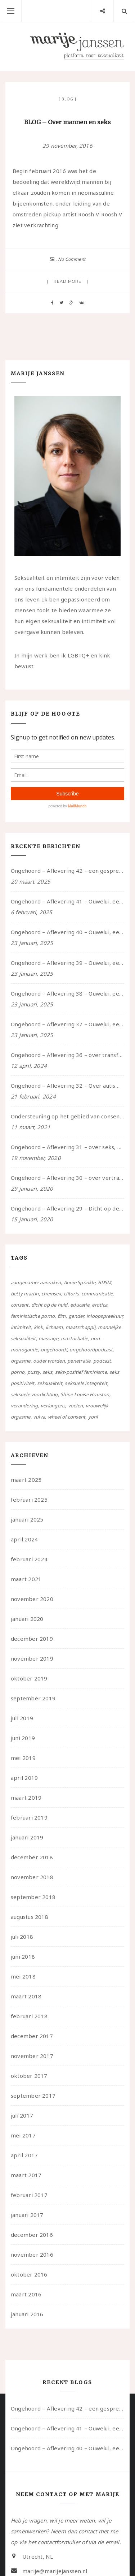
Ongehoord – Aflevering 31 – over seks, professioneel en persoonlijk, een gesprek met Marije (67, 1147)
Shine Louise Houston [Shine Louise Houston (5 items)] (84, 1394)
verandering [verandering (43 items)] (24, 1405)
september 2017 (33, 2095)
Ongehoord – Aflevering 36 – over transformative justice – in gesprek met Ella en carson (67, 1054)
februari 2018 (29, 2016)
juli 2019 (22, 1718)
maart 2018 (26, 1996)
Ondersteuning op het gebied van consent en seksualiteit (67, 1116)
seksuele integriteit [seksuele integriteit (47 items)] (86, 1383)
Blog (67, 99)
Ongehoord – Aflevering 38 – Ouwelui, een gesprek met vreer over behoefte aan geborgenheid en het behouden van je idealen (67, 993)
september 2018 (33, 1896)
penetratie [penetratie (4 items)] (78, 1361)
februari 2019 (29, 1817)
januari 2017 (27, 2214)
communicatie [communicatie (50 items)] (97, 1293)
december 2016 (32, 2234)
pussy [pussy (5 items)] (33, 1372)
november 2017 (32, 2055)
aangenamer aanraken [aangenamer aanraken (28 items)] (36, 1282)
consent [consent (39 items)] (20, 1305)
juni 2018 (23, 1956)
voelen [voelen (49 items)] (75, 1405)
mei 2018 (23, 1976)
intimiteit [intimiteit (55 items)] (21, 1327)
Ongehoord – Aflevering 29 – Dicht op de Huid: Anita (67, 1208)
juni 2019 (23, 1738)
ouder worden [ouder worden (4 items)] (49, 1361)
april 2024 (24, 1539)
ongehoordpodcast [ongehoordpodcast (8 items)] (91, 1349)
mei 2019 (23, 1757)
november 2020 (32, 1598)
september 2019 (33, 1698)
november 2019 (32, 1658)
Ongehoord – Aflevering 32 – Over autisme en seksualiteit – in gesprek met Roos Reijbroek (67, 1085)
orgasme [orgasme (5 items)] (21, 1361)
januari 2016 (27, 2314)
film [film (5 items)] (62, 1316)
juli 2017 (22, 2115)
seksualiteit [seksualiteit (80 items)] (49, 1383)
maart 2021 (26, 1579)
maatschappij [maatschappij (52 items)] (80, 1327)
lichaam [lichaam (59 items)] (54, 1327)
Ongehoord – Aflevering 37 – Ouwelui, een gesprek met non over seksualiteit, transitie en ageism (67, 1024)
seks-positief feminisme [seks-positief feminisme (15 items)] (81, 1372)
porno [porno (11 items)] (17, 1372)
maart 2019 (26, 1797)
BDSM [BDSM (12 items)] (104, 1282)
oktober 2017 (29, 2075)
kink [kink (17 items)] (38, 1327)
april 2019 (24, 1777)
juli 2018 (22, 1936)
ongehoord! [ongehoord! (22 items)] (54, 1349)
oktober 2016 (29, 2274)
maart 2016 (26, 2294)
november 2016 (32, 2254)
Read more (67, 281)
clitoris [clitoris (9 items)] (71, 1293)
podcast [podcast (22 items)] (102, 1361)
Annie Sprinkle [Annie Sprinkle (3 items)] (79, 1282)
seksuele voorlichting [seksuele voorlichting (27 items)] (34, 1394)
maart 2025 (26, 1479)
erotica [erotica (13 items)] (99, 1305)
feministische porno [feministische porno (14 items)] (33, 1316)
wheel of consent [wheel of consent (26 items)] (67, 1417)
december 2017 (32, 2036)
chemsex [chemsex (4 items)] (51, 1293)
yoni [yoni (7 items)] (93, 1417)
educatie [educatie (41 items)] (79, 1305)
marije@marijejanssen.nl (54, 2571)
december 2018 (32, 1857)
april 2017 (24, 2155)
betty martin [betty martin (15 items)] (25, 1293)
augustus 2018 (29, 1916)
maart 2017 (26, 2175)
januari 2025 (27, 1519)
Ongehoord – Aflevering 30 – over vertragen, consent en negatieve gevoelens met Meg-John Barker (67, 1177)
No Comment (71, 259)
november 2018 (32, 1877)
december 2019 (32, 1638)
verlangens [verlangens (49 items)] (53, 1405)
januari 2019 (27, 1837)
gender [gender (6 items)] (76, 1316)
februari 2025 (29, 1499)
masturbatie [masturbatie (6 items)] (74, 1338)
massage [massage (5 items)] (48, 1338)
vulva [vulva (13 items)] (39, 1417)
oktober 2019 (29, 1678)
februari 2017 (29, 2195)
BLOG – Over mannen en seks (67, 122)
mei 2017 (23, 2135)
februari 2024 (29, 1559)
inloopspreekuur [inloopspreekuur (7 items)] (104, 1316)
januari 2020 (27, 1618)
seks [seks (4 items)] (47, 1372)
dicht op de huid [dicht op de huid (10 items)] (49, 1305)
